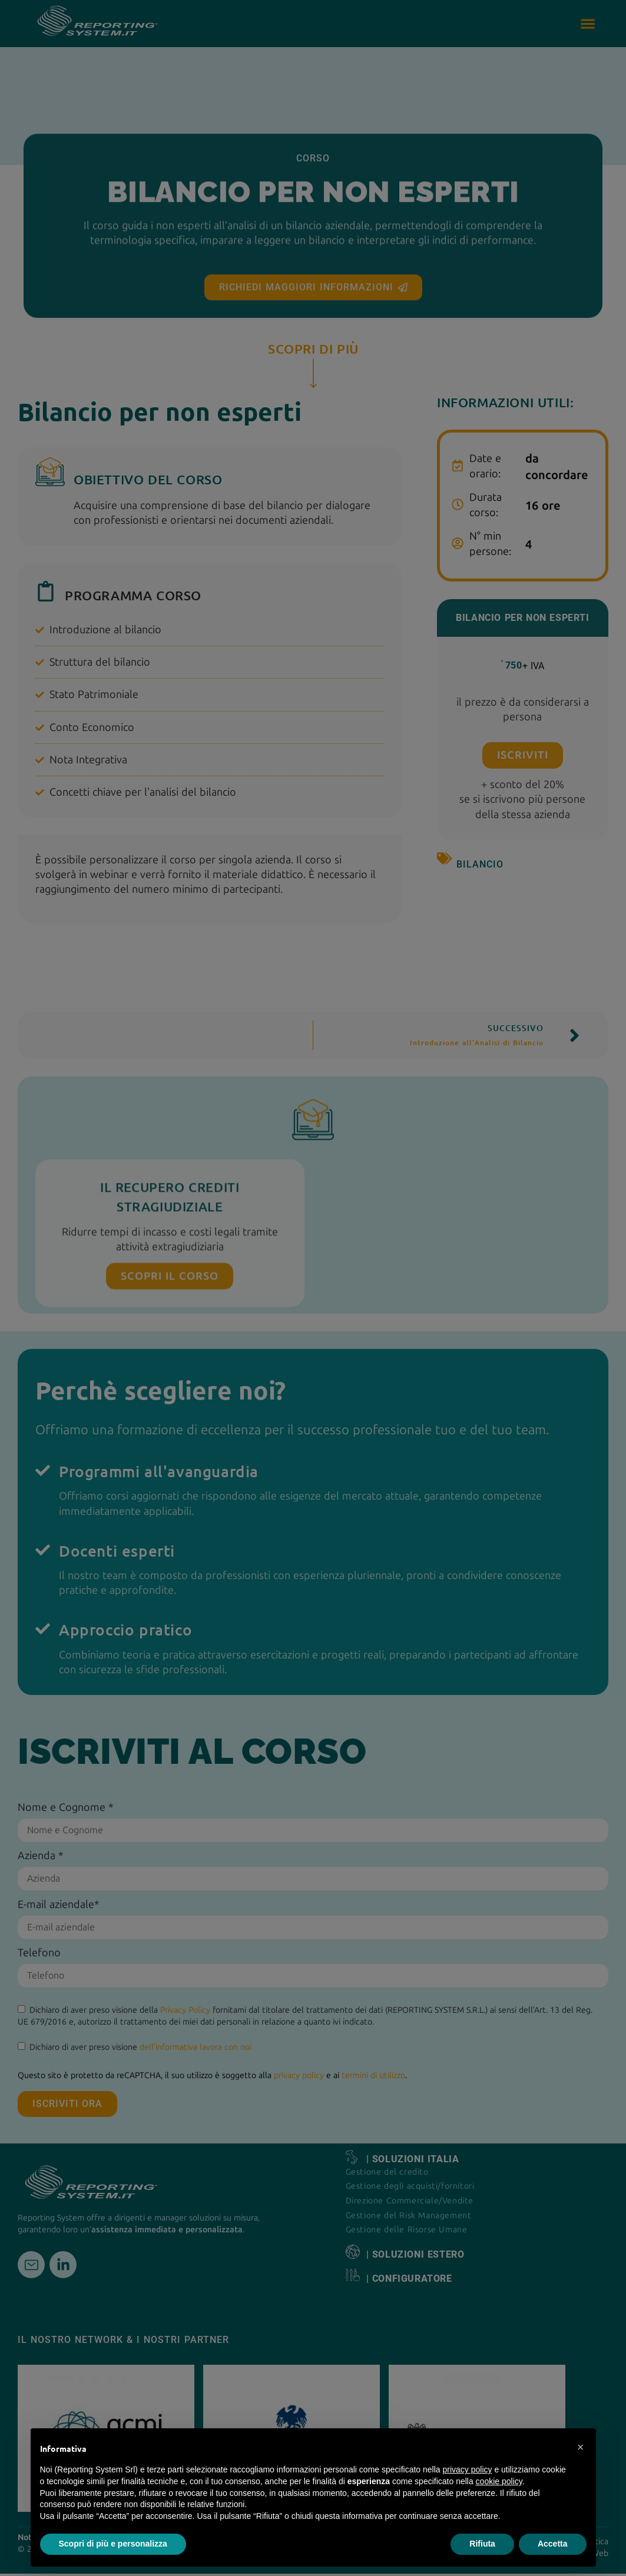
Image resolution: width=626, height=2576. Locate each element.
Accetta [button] (553, 2543)
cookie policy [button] (499, 2481)
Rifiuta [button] (482, 2543)
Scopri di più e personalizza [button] (113, 2543)
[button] (580, 2447)
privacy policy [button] (467, 2469)
